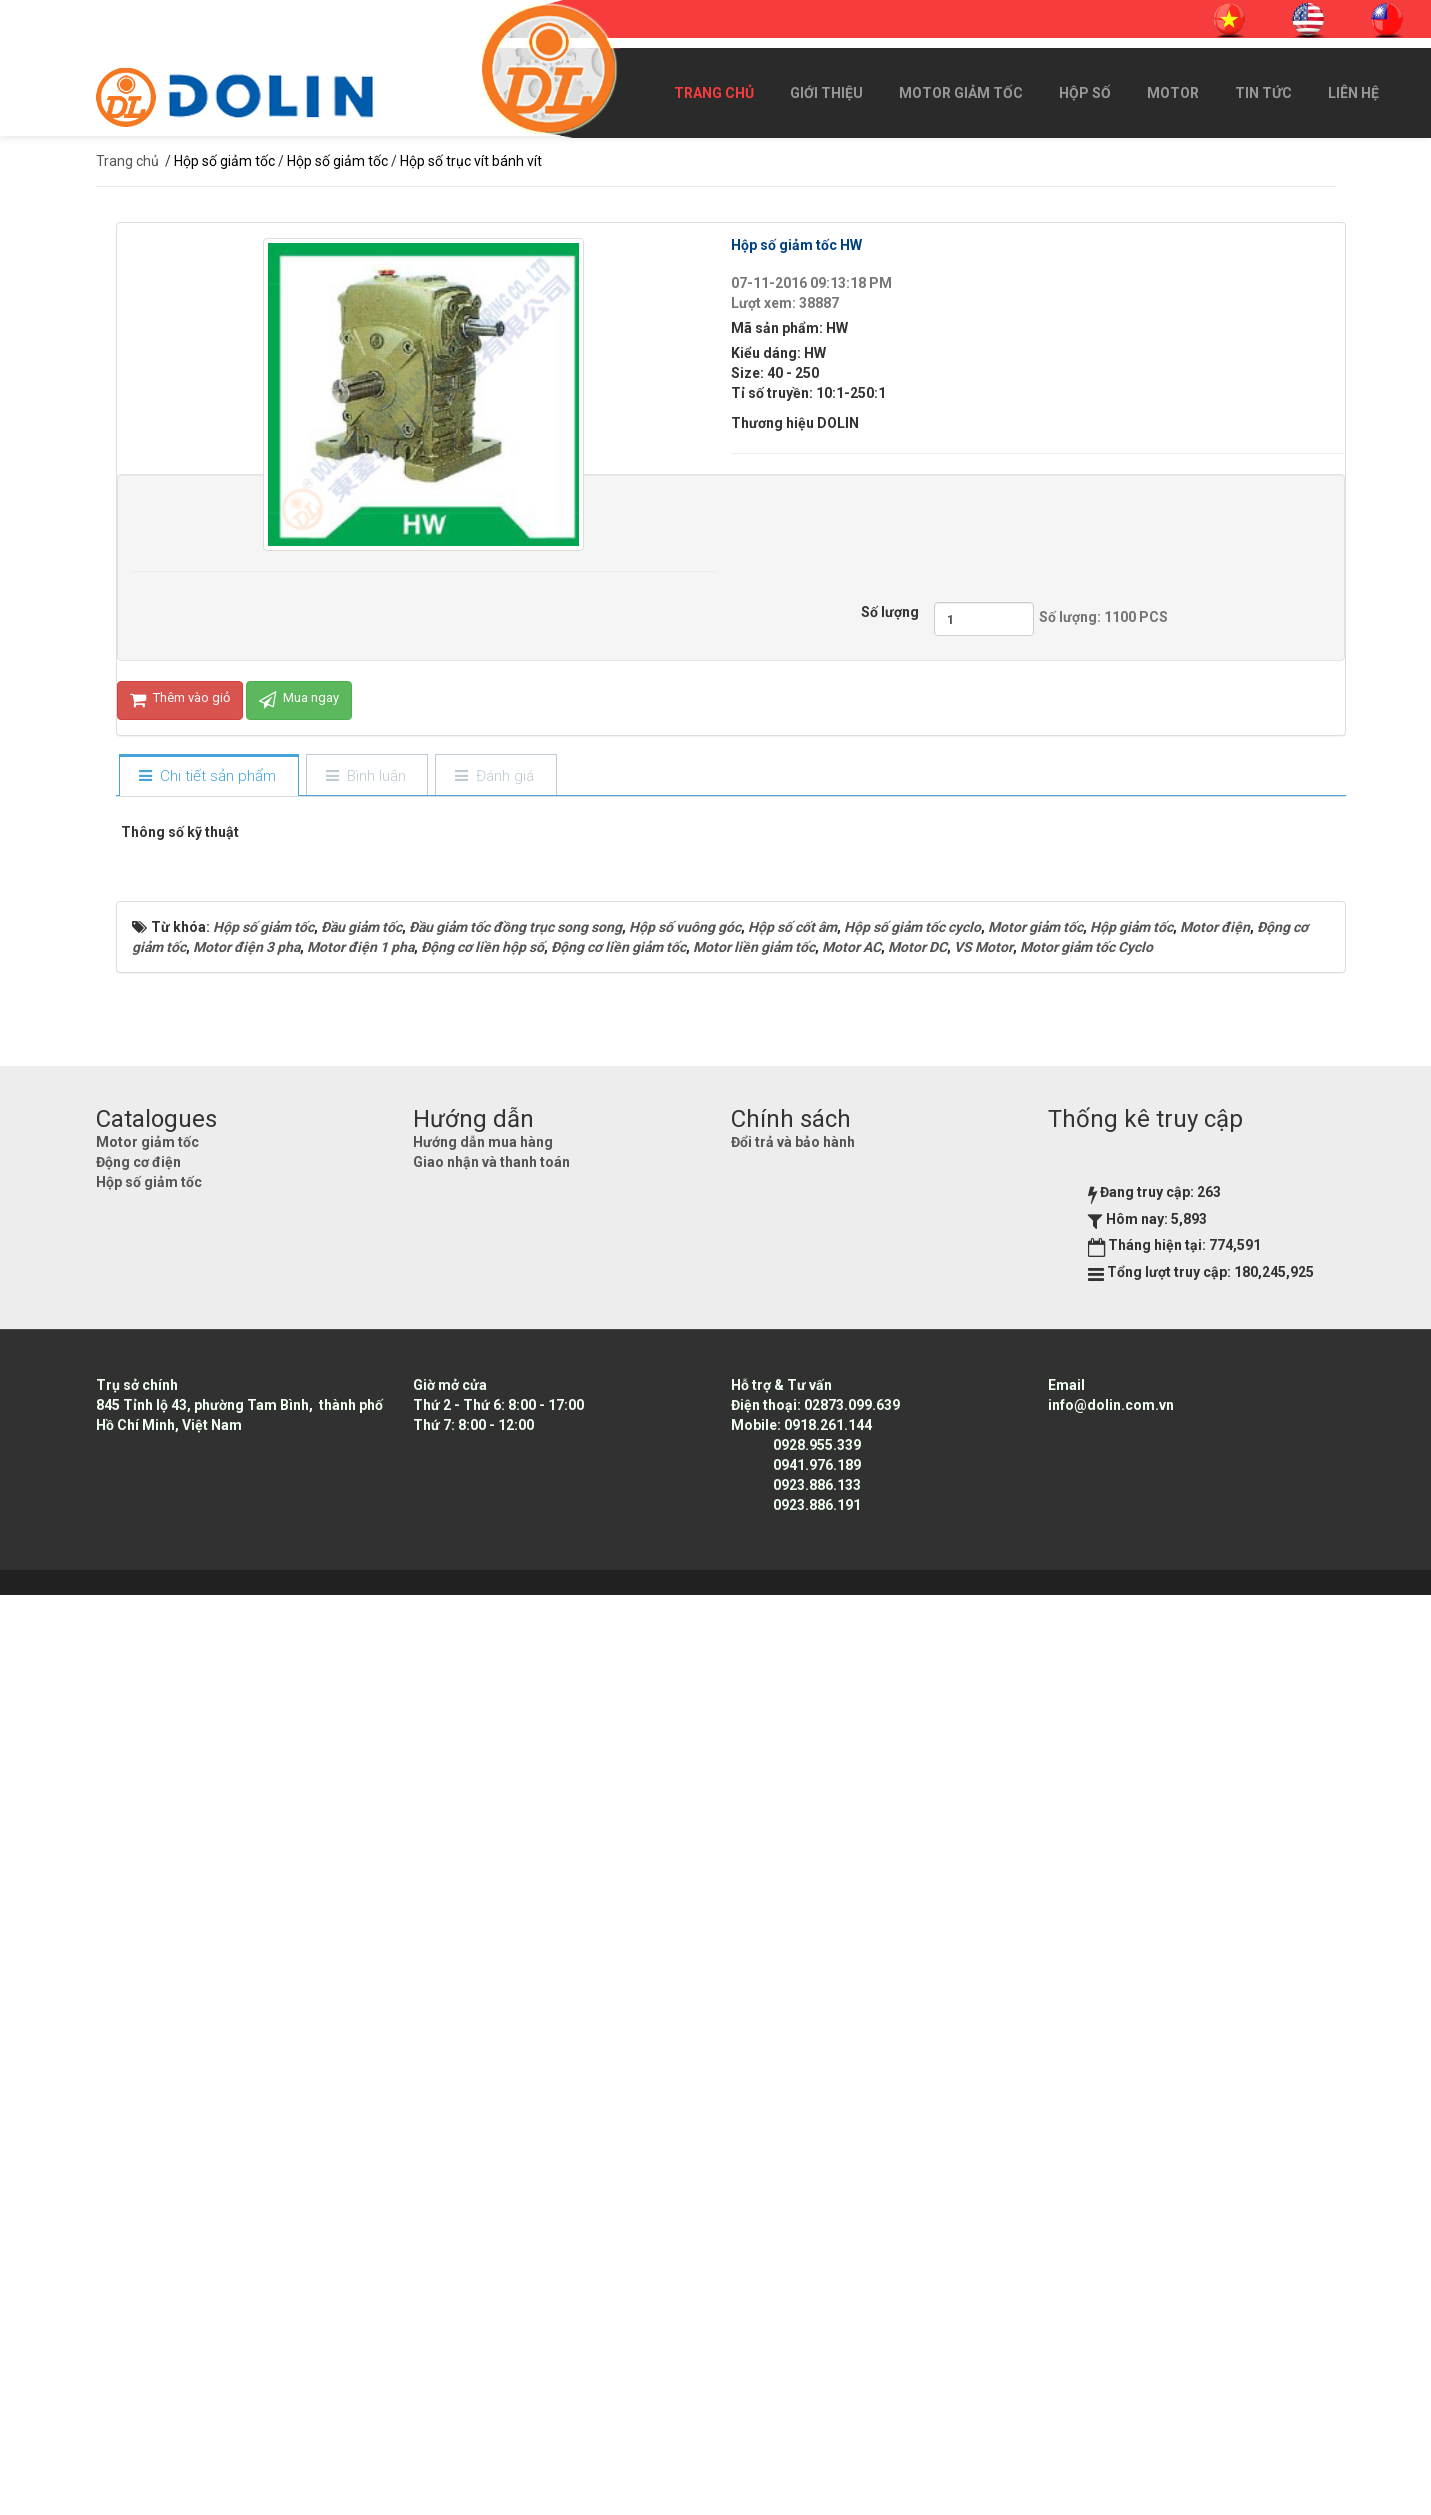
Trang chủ (714, 93)
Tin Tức (1263, 93)
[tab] (208, 776)
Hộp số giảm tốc (149, 2102)
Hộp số (1085, 93)
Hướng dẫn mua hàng (483, 2062)
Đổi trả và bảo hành (793, 2062)
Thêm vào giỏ (180, 700)
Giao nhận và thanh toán (491, 2082)
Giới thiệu (826, 93)
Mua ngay (299, 700)
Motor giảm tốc (961, 93)
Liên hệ (1353, 93)
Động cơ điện (138, 2082)
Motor (1173, 93)
